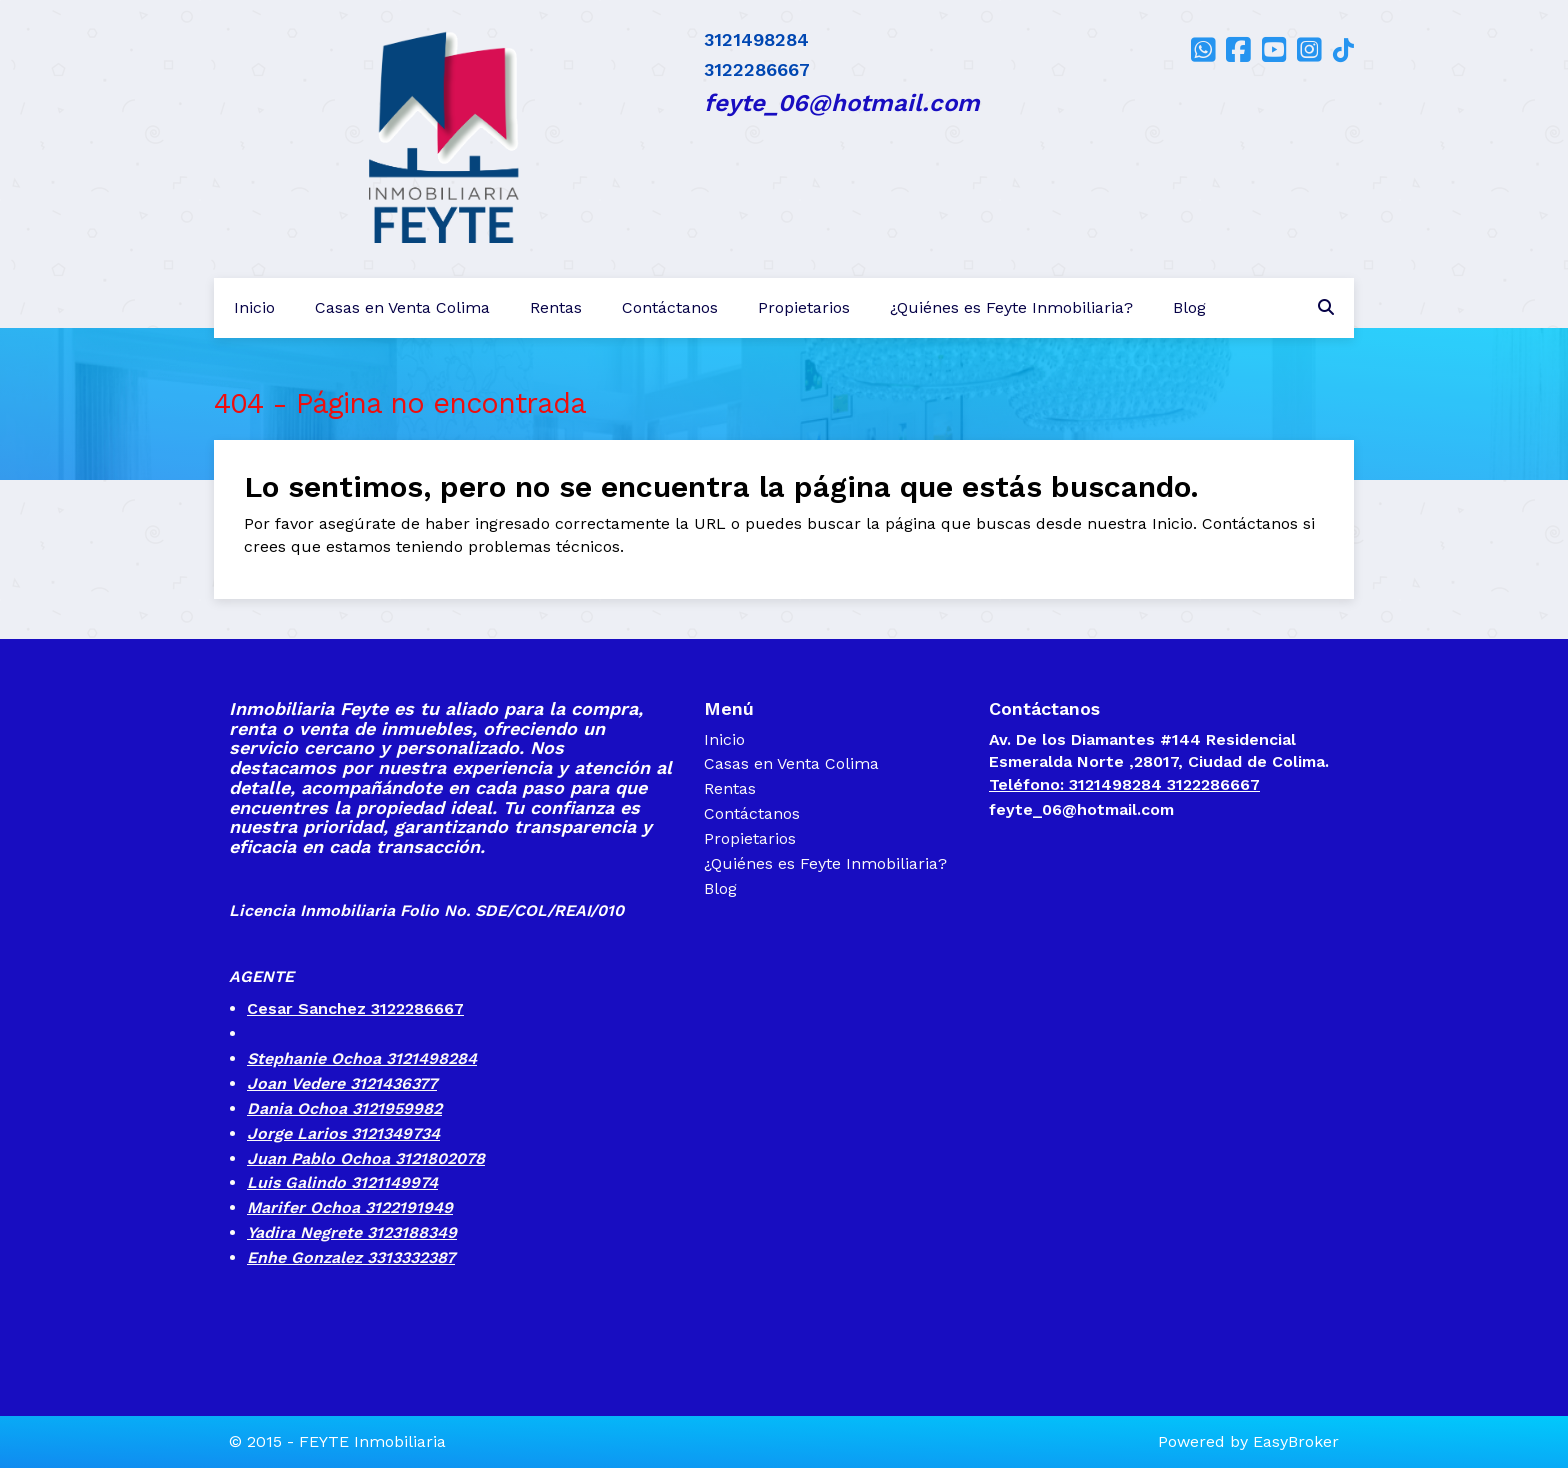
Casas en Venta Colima (402, 307)
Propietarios (804, 307)
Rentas (556, 307)
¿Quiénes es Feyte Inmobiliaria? (1011, 307)
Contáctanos (670, 307)
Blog (1189, 307)
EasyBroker (1296, 1441)
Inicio (254, 307)
